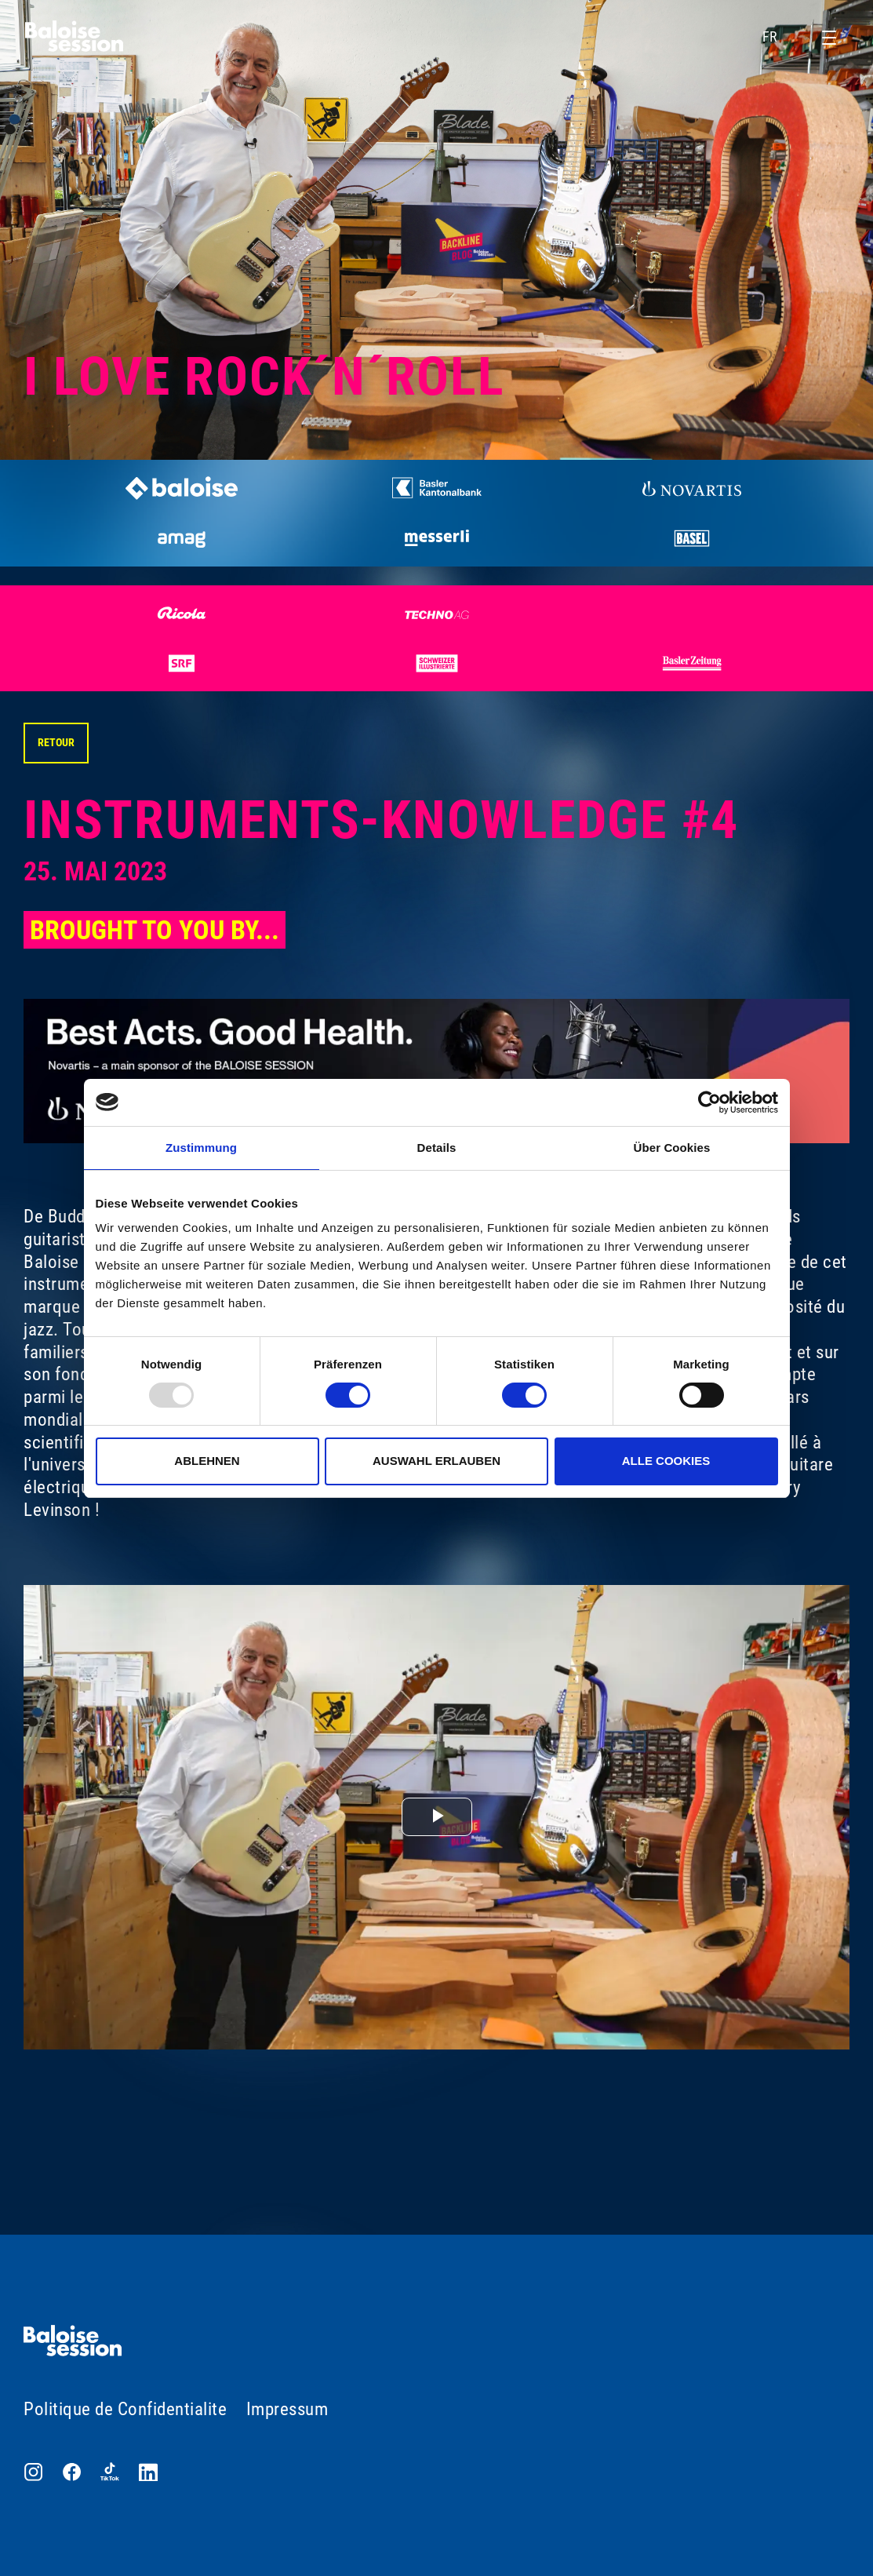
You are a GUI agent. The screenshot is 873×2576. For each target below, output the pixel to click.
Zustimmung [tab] (201, 1147)
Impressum (287, 2409)
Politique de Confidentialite (125, 2409)
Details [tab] (437, 1147)
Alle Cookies (666, 1460)
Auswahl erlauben (436, 1460)
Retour (56, 742)
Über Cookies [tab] (672, 1147)
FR (780, 37)
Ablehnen (206, 1460)
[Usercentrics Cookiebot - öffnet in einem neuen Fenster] (709, 1102)
